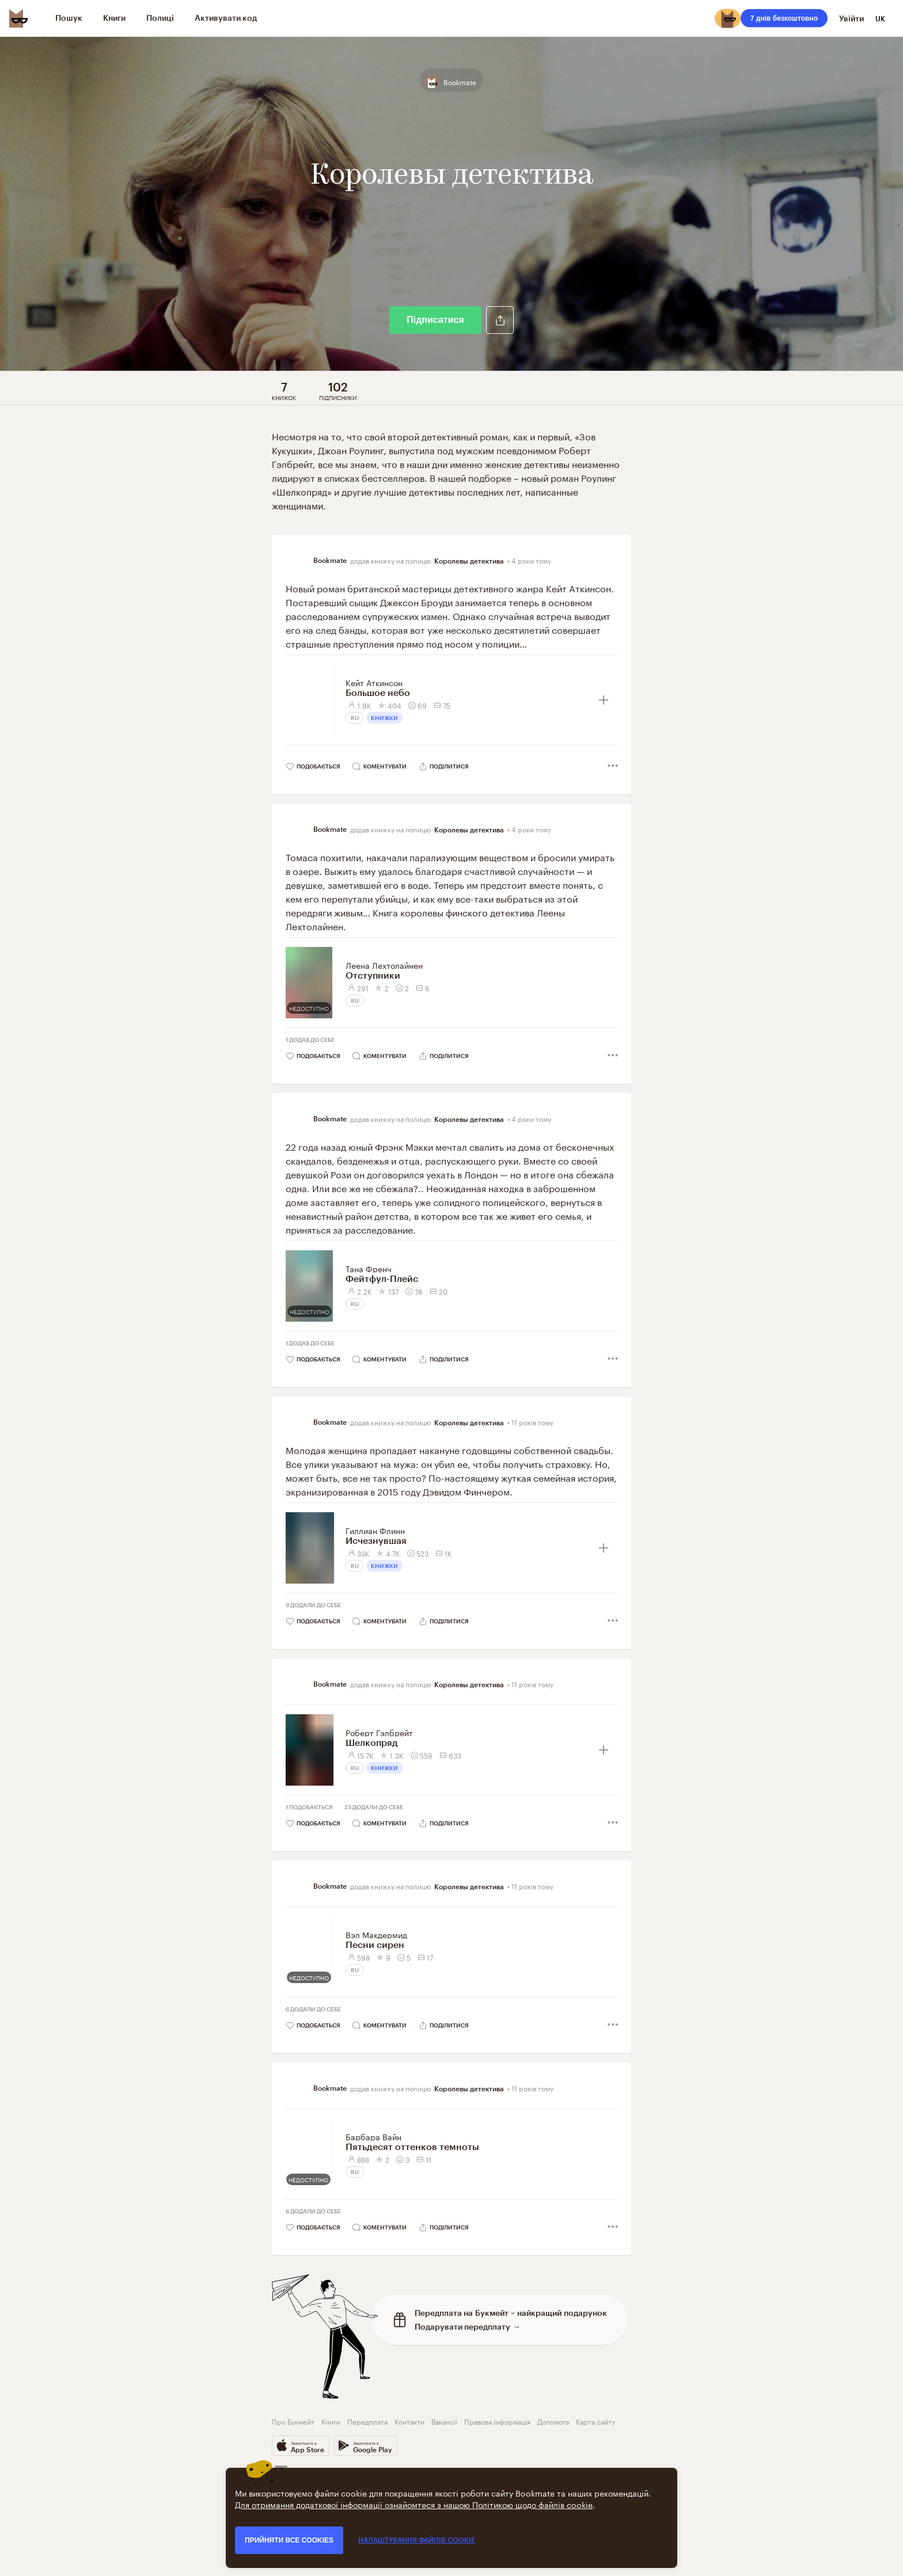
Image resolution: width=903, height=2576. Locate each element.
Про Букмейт (293, 2420)
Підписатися (435, 320)
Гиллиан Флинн (375, 1530)
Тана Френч (369, 1268)
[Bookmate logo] (18, 18)
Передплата (367, 2420)
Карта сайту (595, 2420)
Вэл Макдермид (376, 1934)
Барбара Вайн (373, 2136)
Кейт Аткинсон (374, 682)
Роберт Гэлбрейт (379, 1732)
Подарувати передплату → (468, 2326)
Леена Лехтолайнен (384, 964)
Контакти (409, 2420)
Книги (330, 2420)
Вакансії (444, 2420)
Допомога (553, 2420)
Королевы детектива (469, 561)
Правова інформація (497, 2420)
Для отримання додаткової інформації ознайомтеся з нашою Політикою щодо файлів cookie (414, 2504)
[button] (500, 320)
